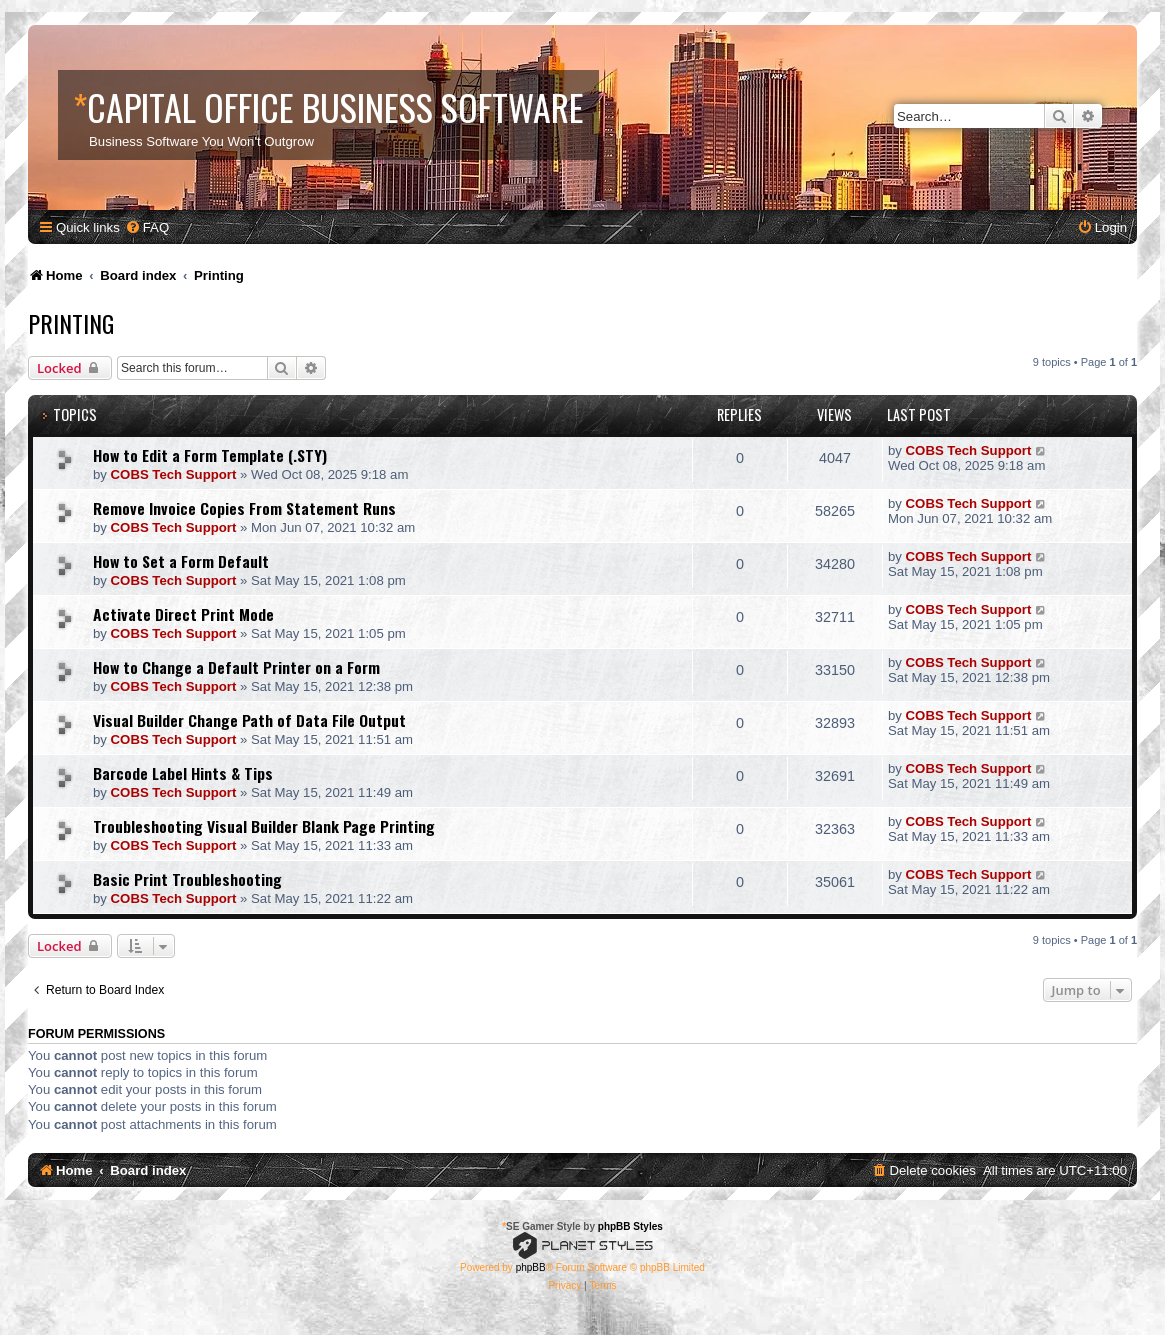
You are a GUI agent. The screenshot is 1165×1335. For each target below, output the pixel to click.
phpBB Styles (630, 1226)
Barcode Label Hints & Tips (183, 773)
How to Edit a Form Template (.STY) (210, 455)
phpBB (531, 1267)
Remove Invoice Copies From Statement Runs (244, 508)
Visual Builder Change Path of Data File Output (249, 720)
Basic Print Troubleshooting (187, 879)
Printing (71, 323)
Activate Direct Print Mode (183, 614)
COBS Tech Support (174, 474)
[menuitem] (147, 227)
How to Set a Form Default (181, 561)
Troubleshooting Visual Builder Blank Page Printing (264, 826)
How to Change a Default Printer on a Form (236, 667)
